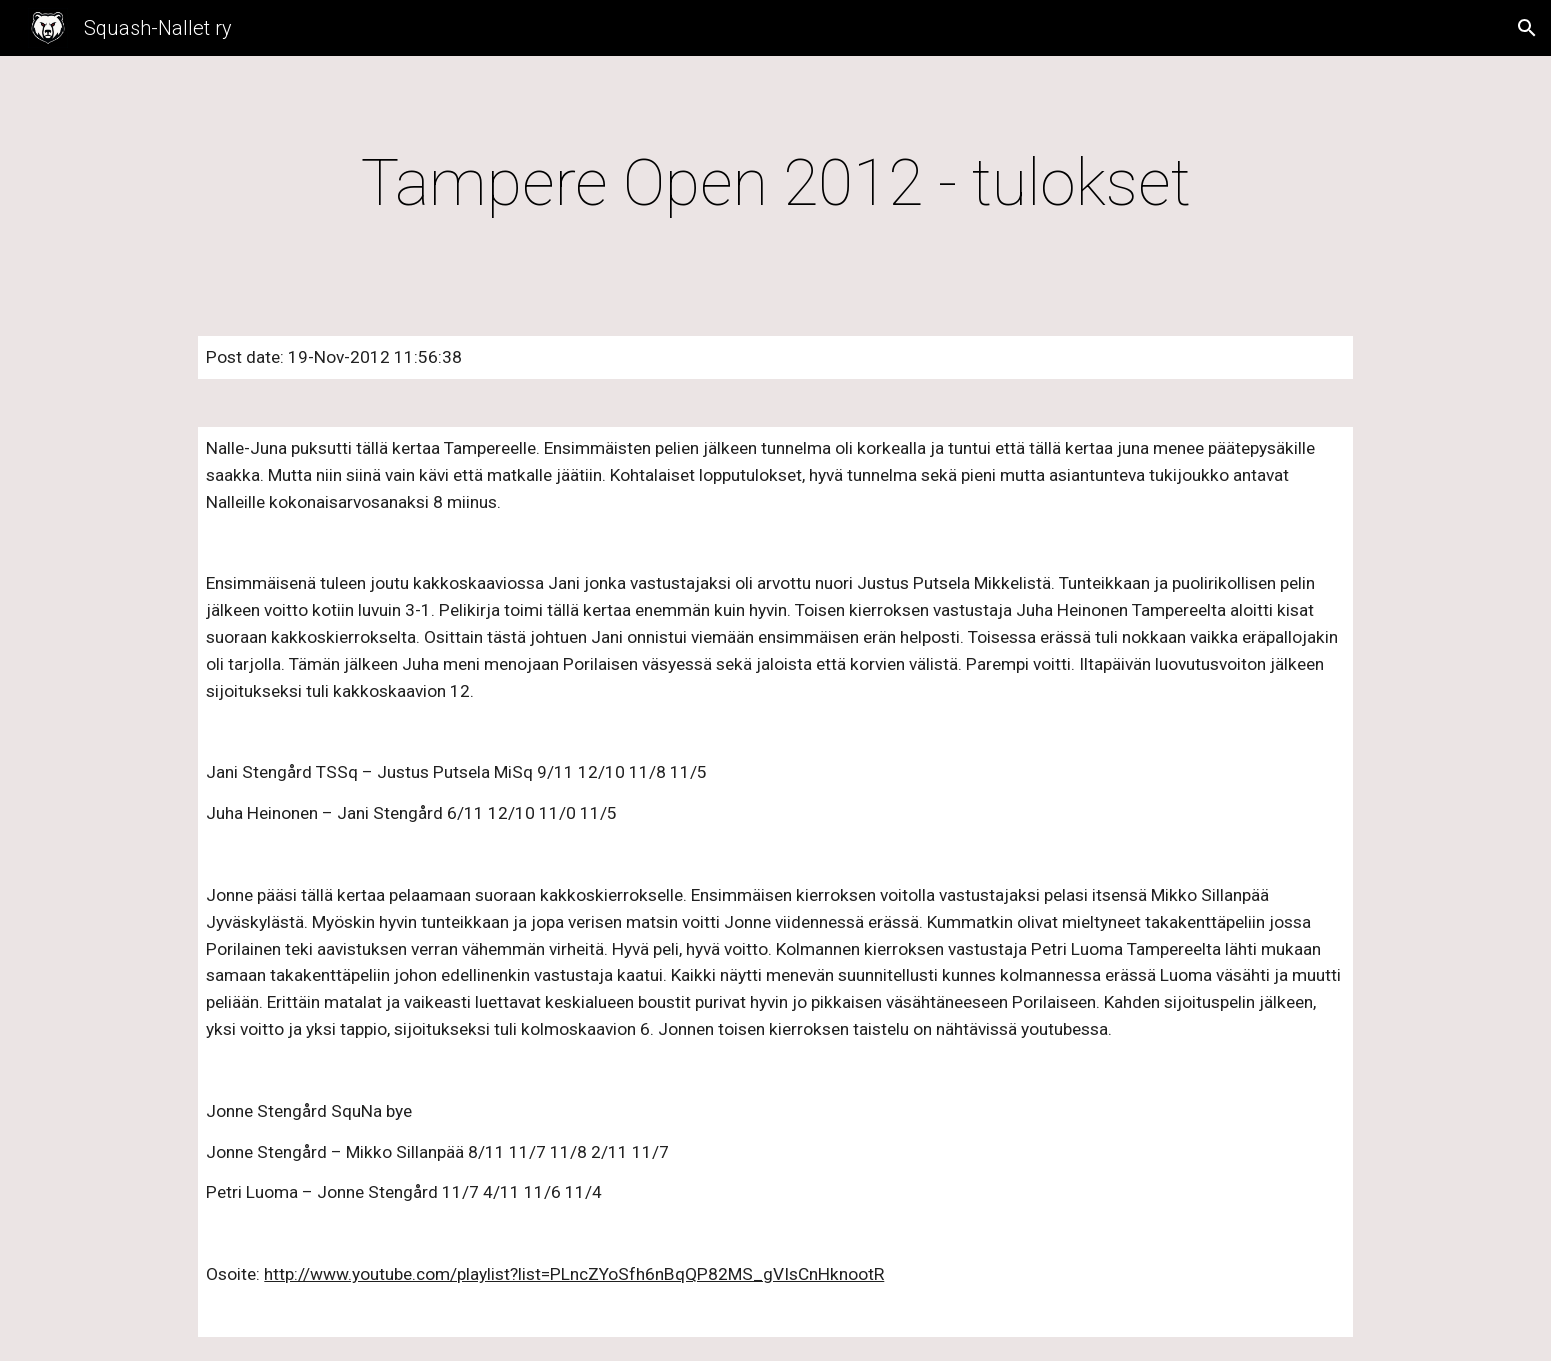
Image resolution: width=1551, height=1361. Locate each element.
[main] (775, 184)
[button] (1527, 28)
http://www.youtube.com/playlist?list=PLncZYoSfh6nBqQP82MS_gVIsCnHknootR (574, 1274)
